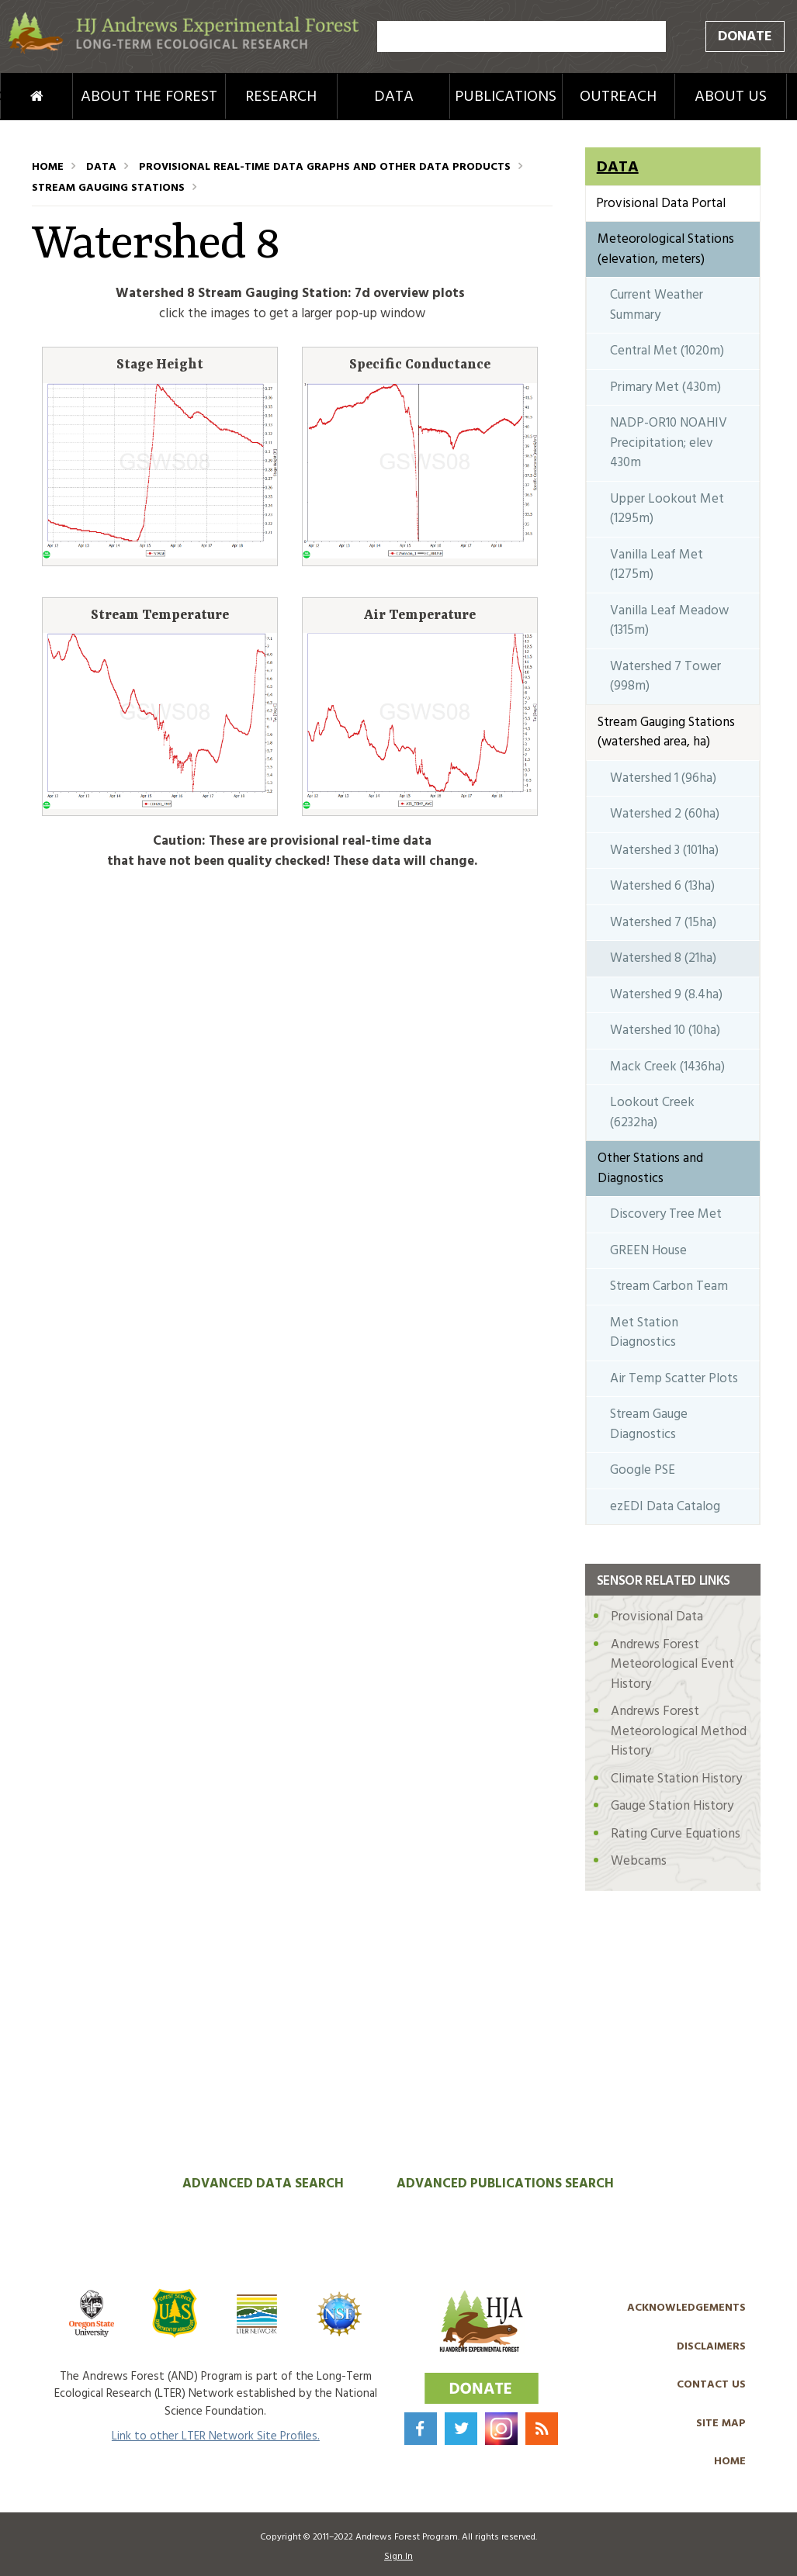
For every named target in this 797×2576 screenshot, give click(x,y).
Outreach (618, 97)
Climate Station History (676, 1779)
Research (281, 97)
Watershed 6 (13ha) (662, 886)
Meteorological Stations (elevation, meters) (666, 249)
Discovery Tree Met (666, 1214)
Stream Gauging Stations (108, 188)
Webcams (639, 1861)
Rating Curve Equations (675, 1834)
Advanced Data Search (263, 2183)
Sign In (398, 2556)
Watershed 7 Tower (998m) (665, 676)
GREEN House (648, 1250)
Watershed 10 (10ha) (665, 1030)
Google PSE (642, 1470)
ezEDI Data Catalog (665, 1506)
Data (394, 97)
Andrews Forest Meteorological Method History (679, 1731)
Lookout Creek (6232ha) (652, 1112)
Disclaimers (711, 2347)
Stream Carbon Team (669, 1286)
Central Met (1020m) (667, 351)
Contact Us (711, 2385)
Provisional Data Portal (661, 203)
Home (15, 96)
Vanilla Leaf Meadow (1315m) (669, 620)
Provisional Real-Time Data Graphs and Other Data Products (325, 167)
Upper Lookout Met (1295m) (667, 509)
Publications (505, 97)
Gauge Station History (672, 1806)
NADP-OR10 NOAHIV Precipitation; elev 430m (668, 443)
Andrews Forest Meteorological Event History (672, 1664)
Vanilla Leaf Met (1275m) (656, 565)
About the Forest (149, 97)
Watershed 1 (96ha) (663, 778)
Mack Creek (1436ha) (667, 1066)
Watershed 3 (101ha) (664, 850)
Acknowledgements (686, 2308)
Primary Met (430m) (665, 387)
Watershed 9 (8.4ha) (666, 994)
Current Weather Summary (656, 305)
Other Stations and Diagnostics (650, 1168)
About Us (731, 97)
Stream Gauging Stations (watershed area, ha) (666, 732)
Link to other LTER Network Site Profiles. (216, 2436)
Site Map (721, 2424)
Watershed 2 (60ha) (664, 814)
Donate (745, 37)
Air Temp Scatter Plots (674, 1378)
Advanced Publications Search (505, 2183)
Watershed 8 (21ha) (663, 958)
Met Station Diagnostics (644, 1333)
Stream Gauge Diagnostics (649, 1424)
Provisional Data (657, 1616)
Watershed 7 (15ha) (663, 922)
